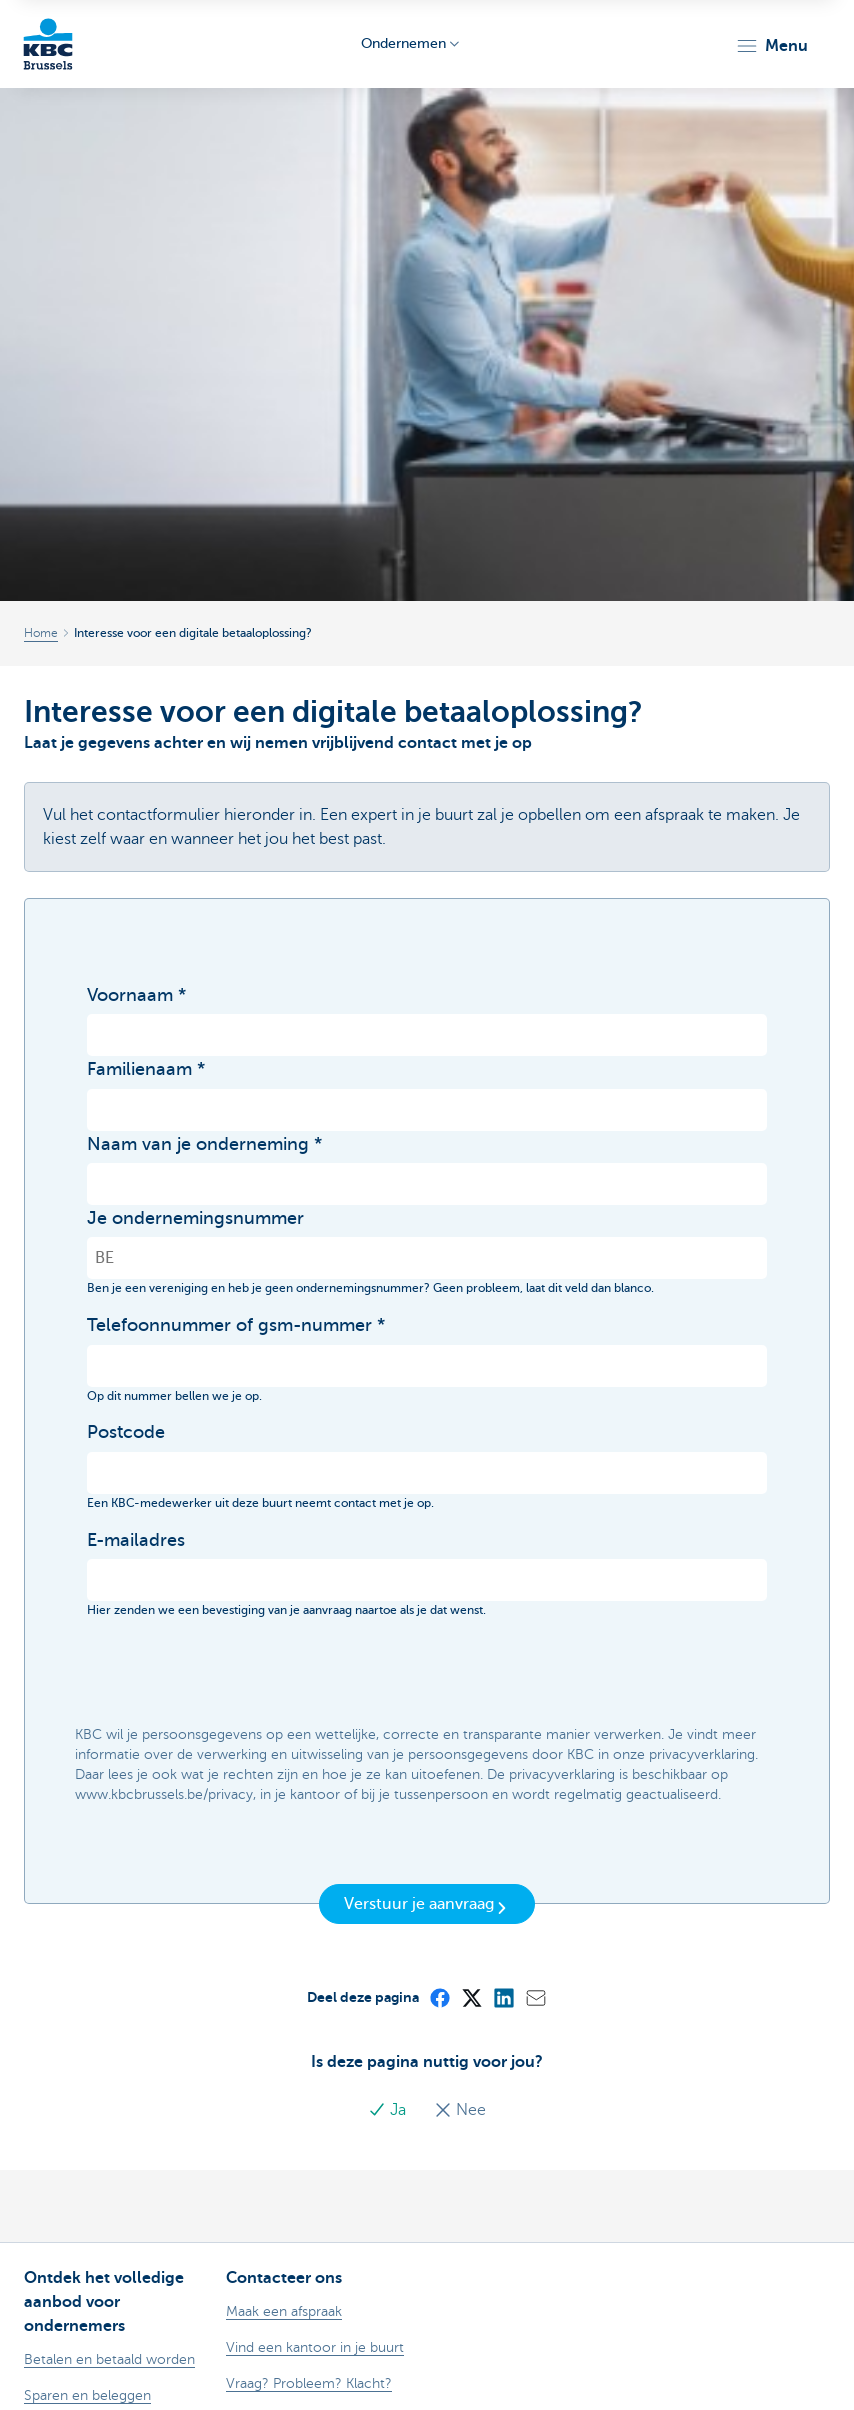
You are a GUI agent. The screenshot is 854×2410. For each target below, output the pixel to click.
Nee (460, 2110)
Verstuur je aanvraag (427, 1905)
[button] (771, 46)
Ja (389, 2110)
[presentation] (239, 1673)
